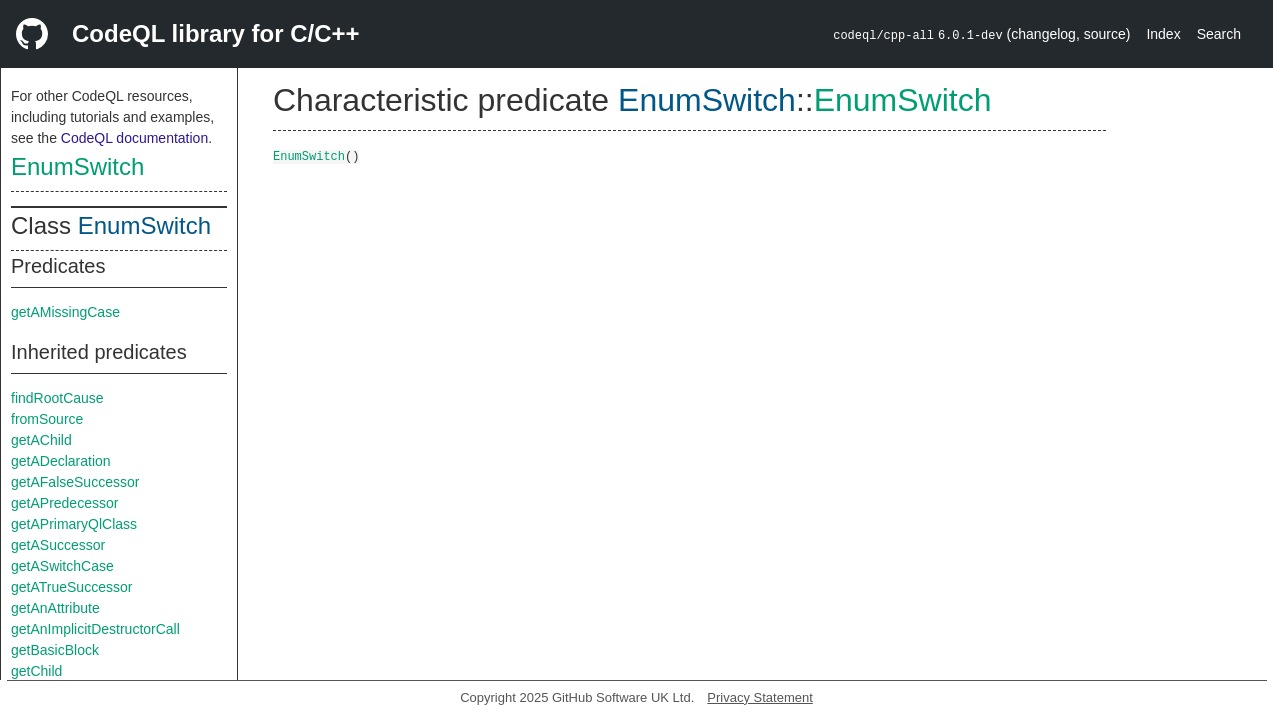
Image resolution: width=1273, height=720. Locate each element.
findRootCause (57, 398)
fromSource (47, 419)
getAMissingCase (65, 312)
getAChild (41, 440)
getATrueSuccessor (71, 587)
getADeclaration (61, 461)
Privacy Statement (760, 697)
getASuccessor (58, 545)
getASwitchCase (62, 566)
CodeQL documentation (134, 138)
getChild (36, 671)
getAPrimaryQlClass (74, 524)
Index (1163, 34)
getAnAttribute (55, 608)
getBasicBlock (55, 650)
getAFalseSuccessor (75, 482)
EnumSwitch (77, 166)
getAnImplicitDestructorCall (95, 629)
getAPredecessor (64, 503)
